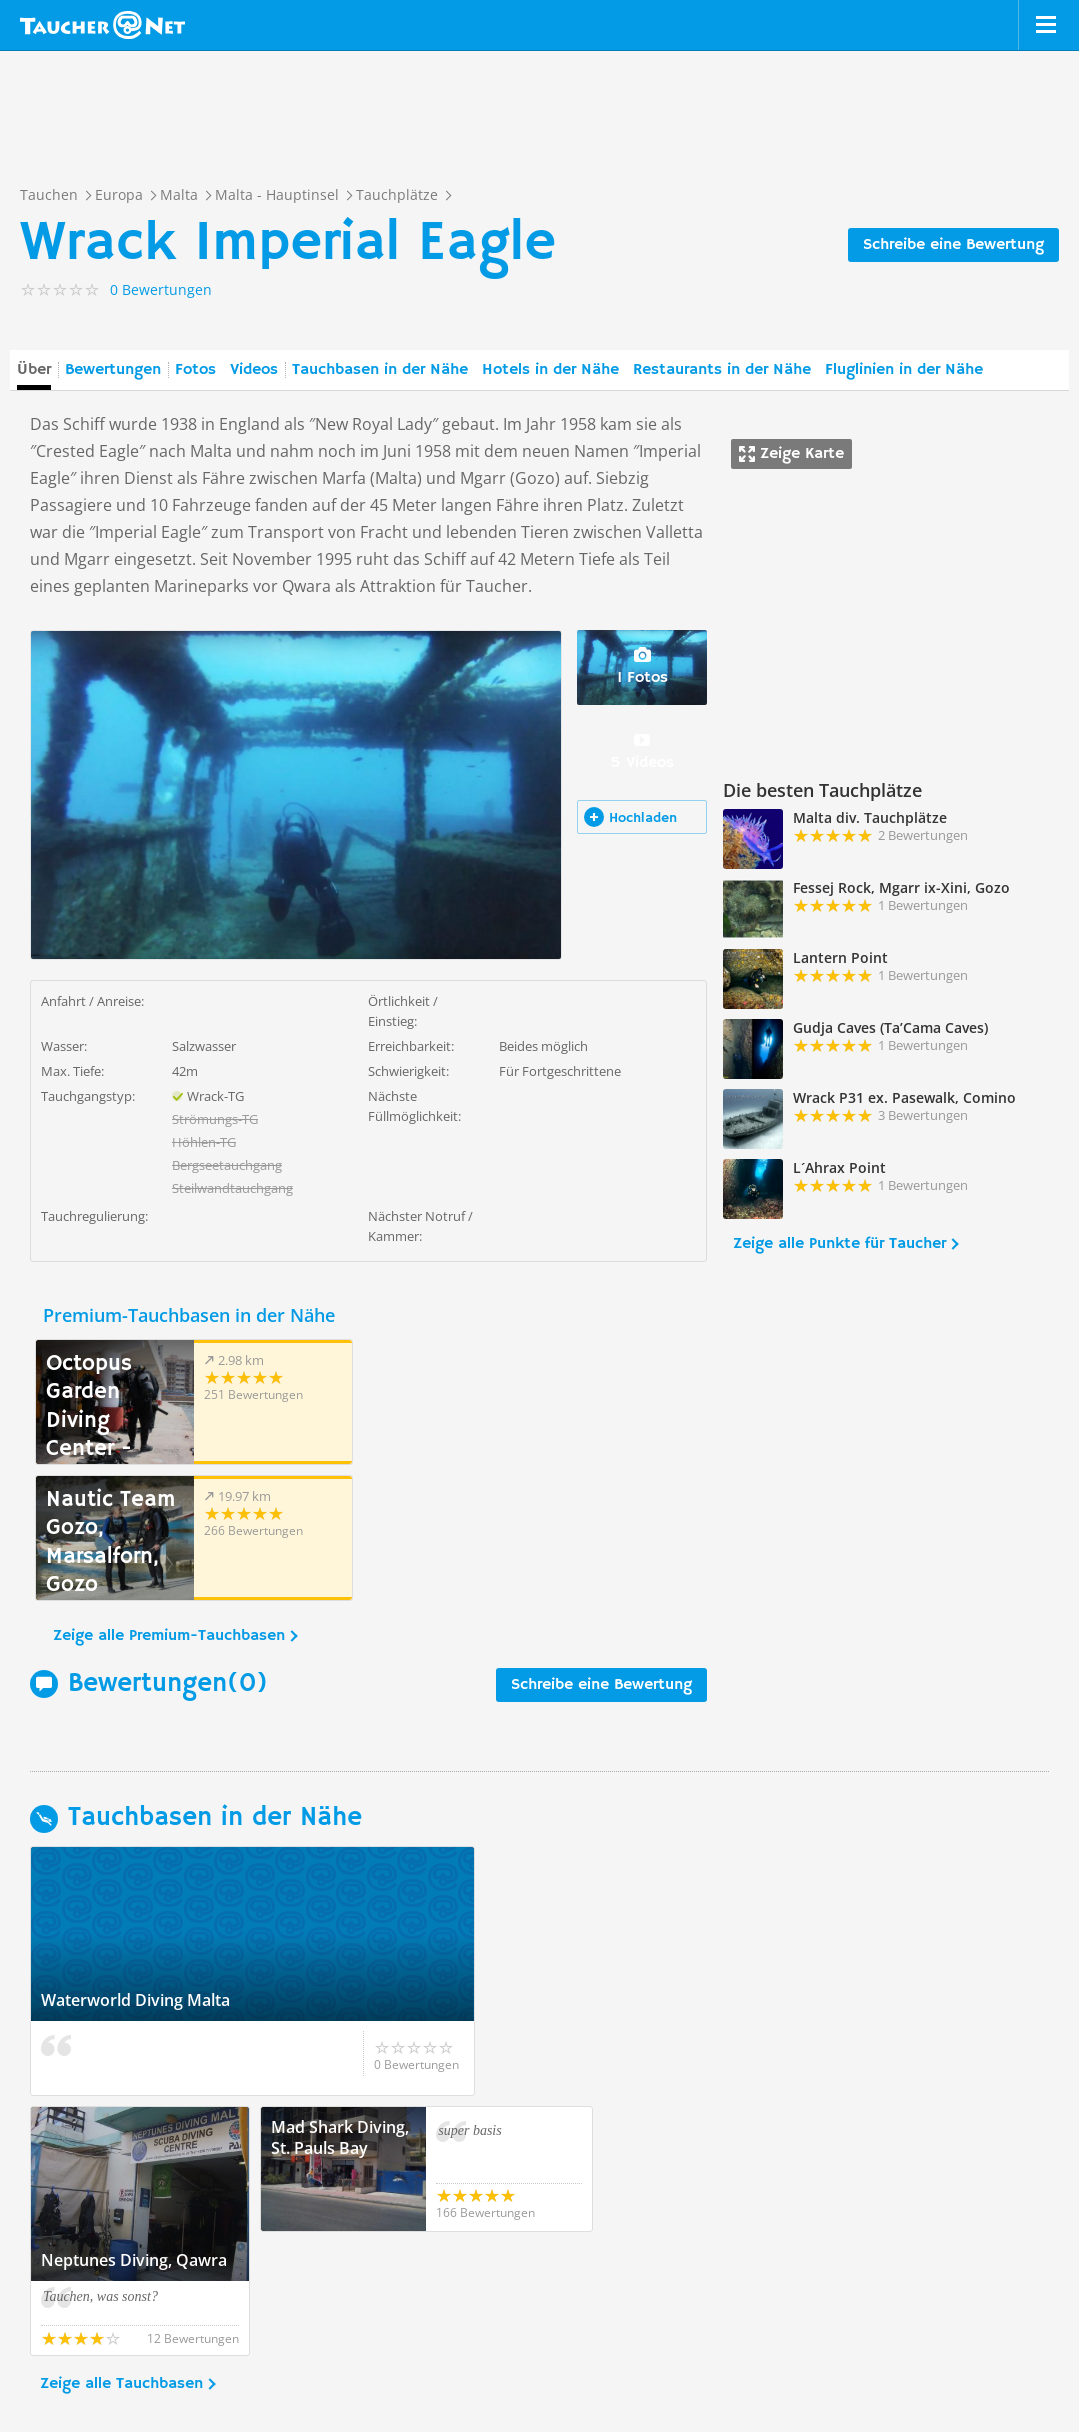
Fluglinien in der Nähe (904, 370)
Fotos (195, 370)
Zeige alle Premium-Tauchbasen (169, 1500)
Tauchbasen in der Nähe (380, 370)
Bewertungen (113, 370)
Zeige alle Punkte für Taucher (839, 1244)
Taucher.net (102, 25)
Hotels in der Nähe (550, 370)
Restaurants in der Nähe (722, 370)
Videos (254, 370)
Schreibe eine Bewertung (953, 245)
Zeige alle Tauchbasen (121, 2124)
